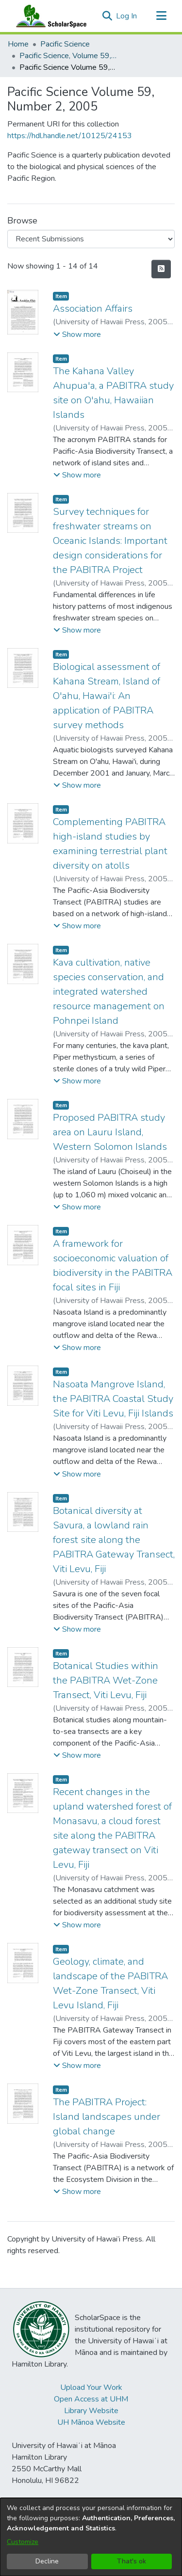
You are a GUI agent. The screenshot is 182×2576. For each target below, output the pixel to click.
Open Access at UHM (91, 2399)
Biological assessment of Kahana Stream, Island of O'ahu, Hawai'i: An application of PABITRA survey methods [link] (106, 695)
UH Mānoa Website (91, 2422)
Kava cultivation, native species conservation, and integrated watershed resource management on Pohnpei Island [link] (109, 991)
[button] (107, 16)
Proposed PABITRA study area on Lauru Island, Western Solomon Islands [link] (110, 1132)
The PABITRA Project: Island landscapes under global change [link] (106, 2117)
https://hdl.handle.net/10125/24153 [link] (69, 135)
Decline (47, 2561)
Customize (22, 2541)
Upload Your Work (91, 2387)
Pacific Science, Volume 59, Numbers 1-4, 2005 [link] (67, 55)
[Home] (49, 16)
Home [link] (18, 44)
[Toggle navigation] (161, 16)
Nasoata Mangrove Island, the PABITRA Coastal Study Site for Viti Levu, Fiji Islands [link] (113, 1399)
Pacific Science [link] (65, 44)
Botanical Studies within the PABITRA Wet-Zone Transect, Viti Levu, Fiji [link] (105, 1680)
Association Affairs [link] (92, 308)
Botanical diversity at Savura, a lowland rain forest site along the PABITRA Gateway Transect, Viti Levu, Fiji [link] (114, 1539)
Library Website (91, 2410)
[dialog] (91, 2537)
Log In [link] (127, 16)
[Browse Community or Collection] (91, 239)
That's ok (131, 2561)
